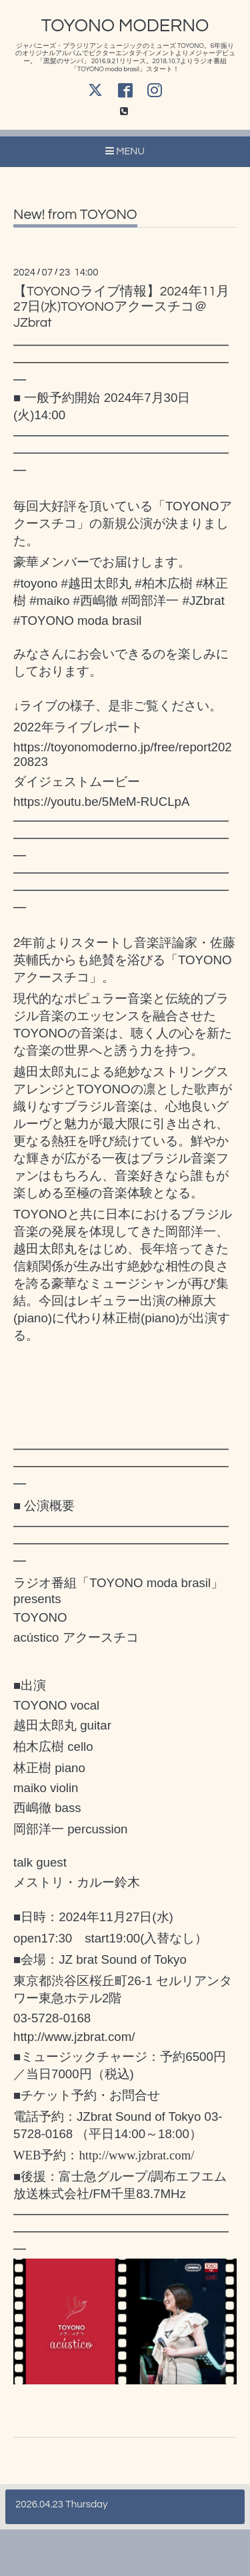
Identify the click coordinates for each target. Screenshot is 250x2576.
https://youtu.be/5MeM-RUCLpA (101, 802)
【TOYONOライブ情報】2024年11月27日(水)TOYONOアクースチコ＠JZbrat (121, 307)
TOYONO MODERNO (125, 26)
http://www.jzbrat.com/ (74, 2037)
